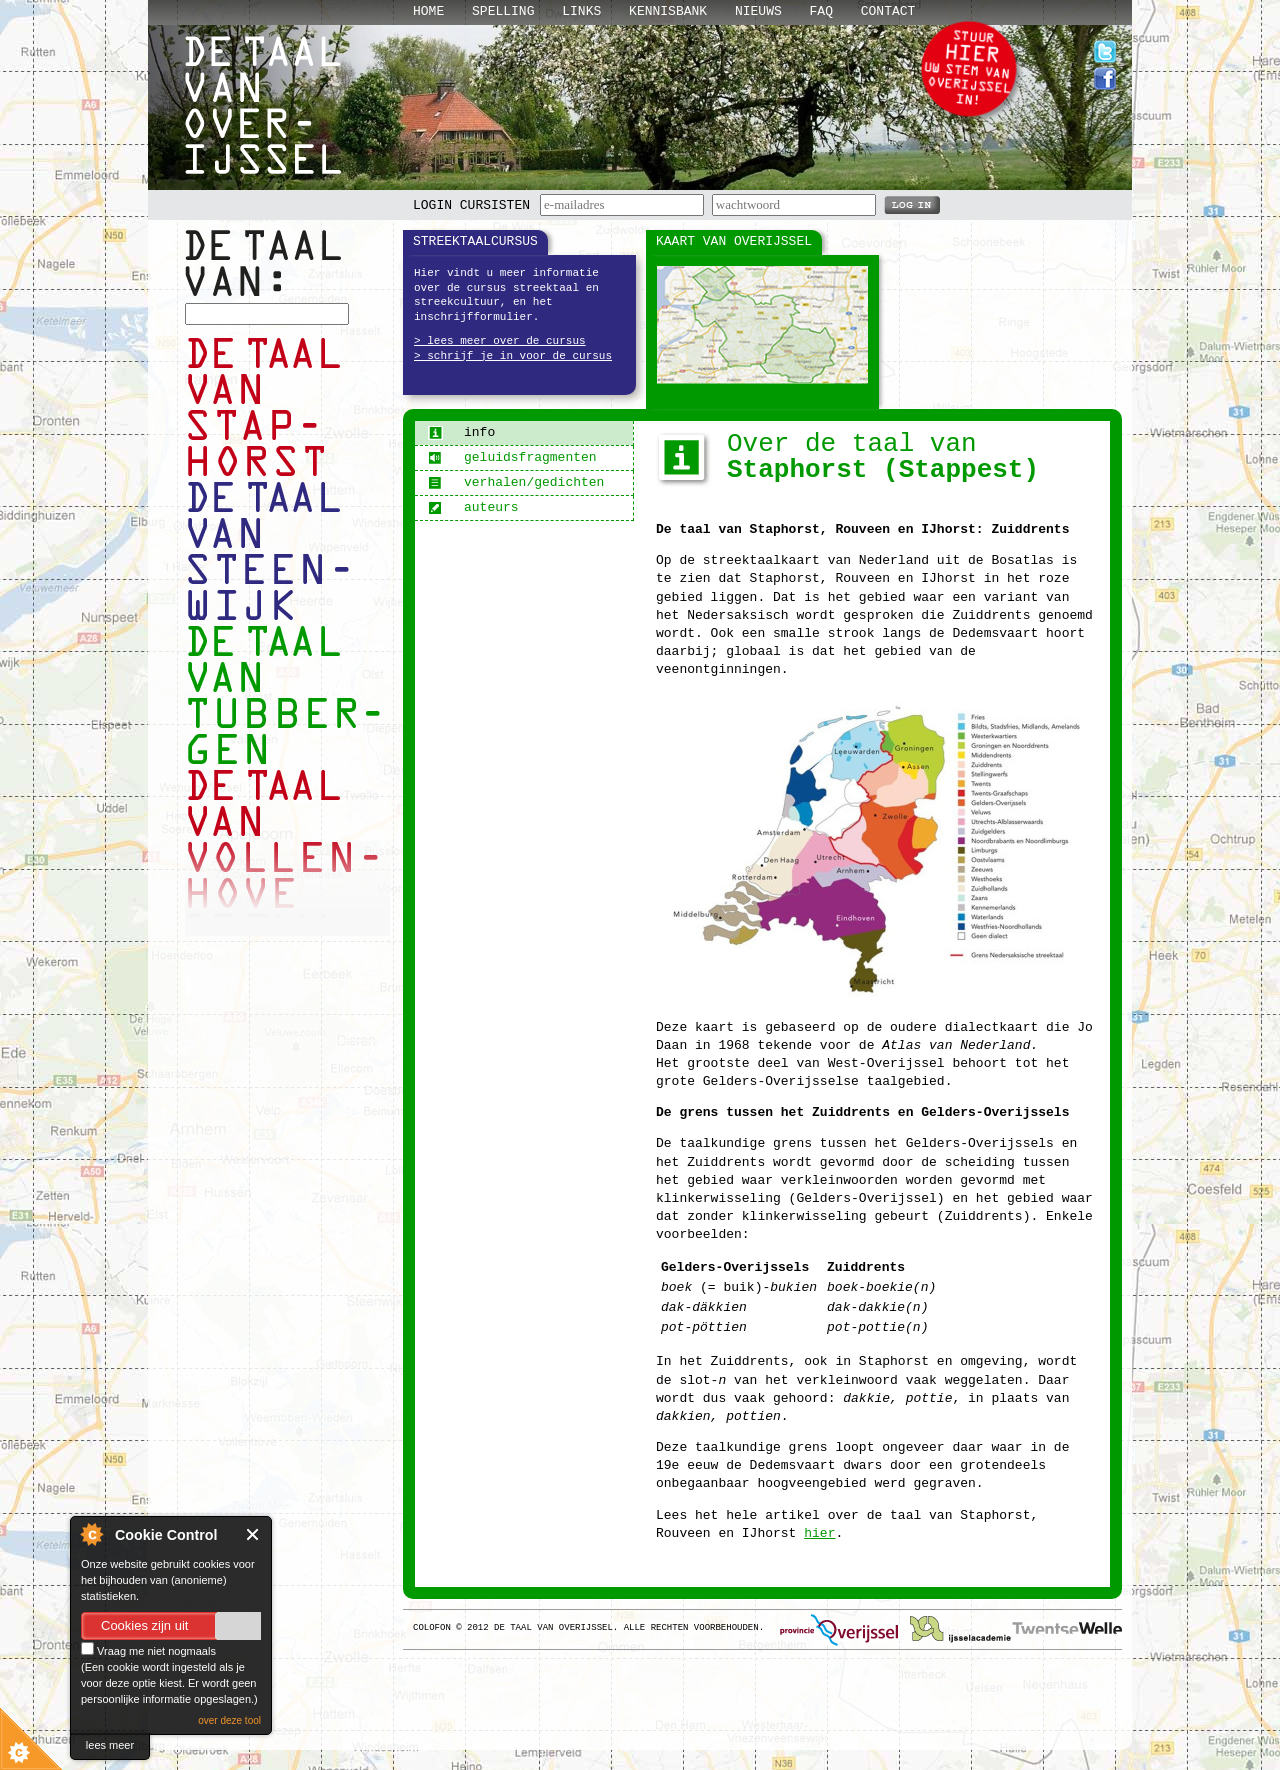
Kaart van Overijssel (734, 241)
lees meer (110, 1745)
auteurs (473, 507)
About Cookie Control (91, 1534)
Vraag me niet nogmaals (148, 1651)
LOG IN (912, 204)
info (461, 432)
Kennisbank (668, 11)
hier (819, 1533)
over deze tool (229, 1720)
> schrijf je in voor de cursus (513, 356)
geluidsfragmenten (512, 457)
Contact (888, 11)
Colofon (432, 1628)
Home (428, 11)
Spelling (503, 11)
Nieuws (758, 11)
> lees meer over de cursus (500, 341)
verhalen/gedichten (516, 482)
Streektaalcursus (475, 241)
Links (581, 11)
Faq (821, 11)
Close (253, 1534)
